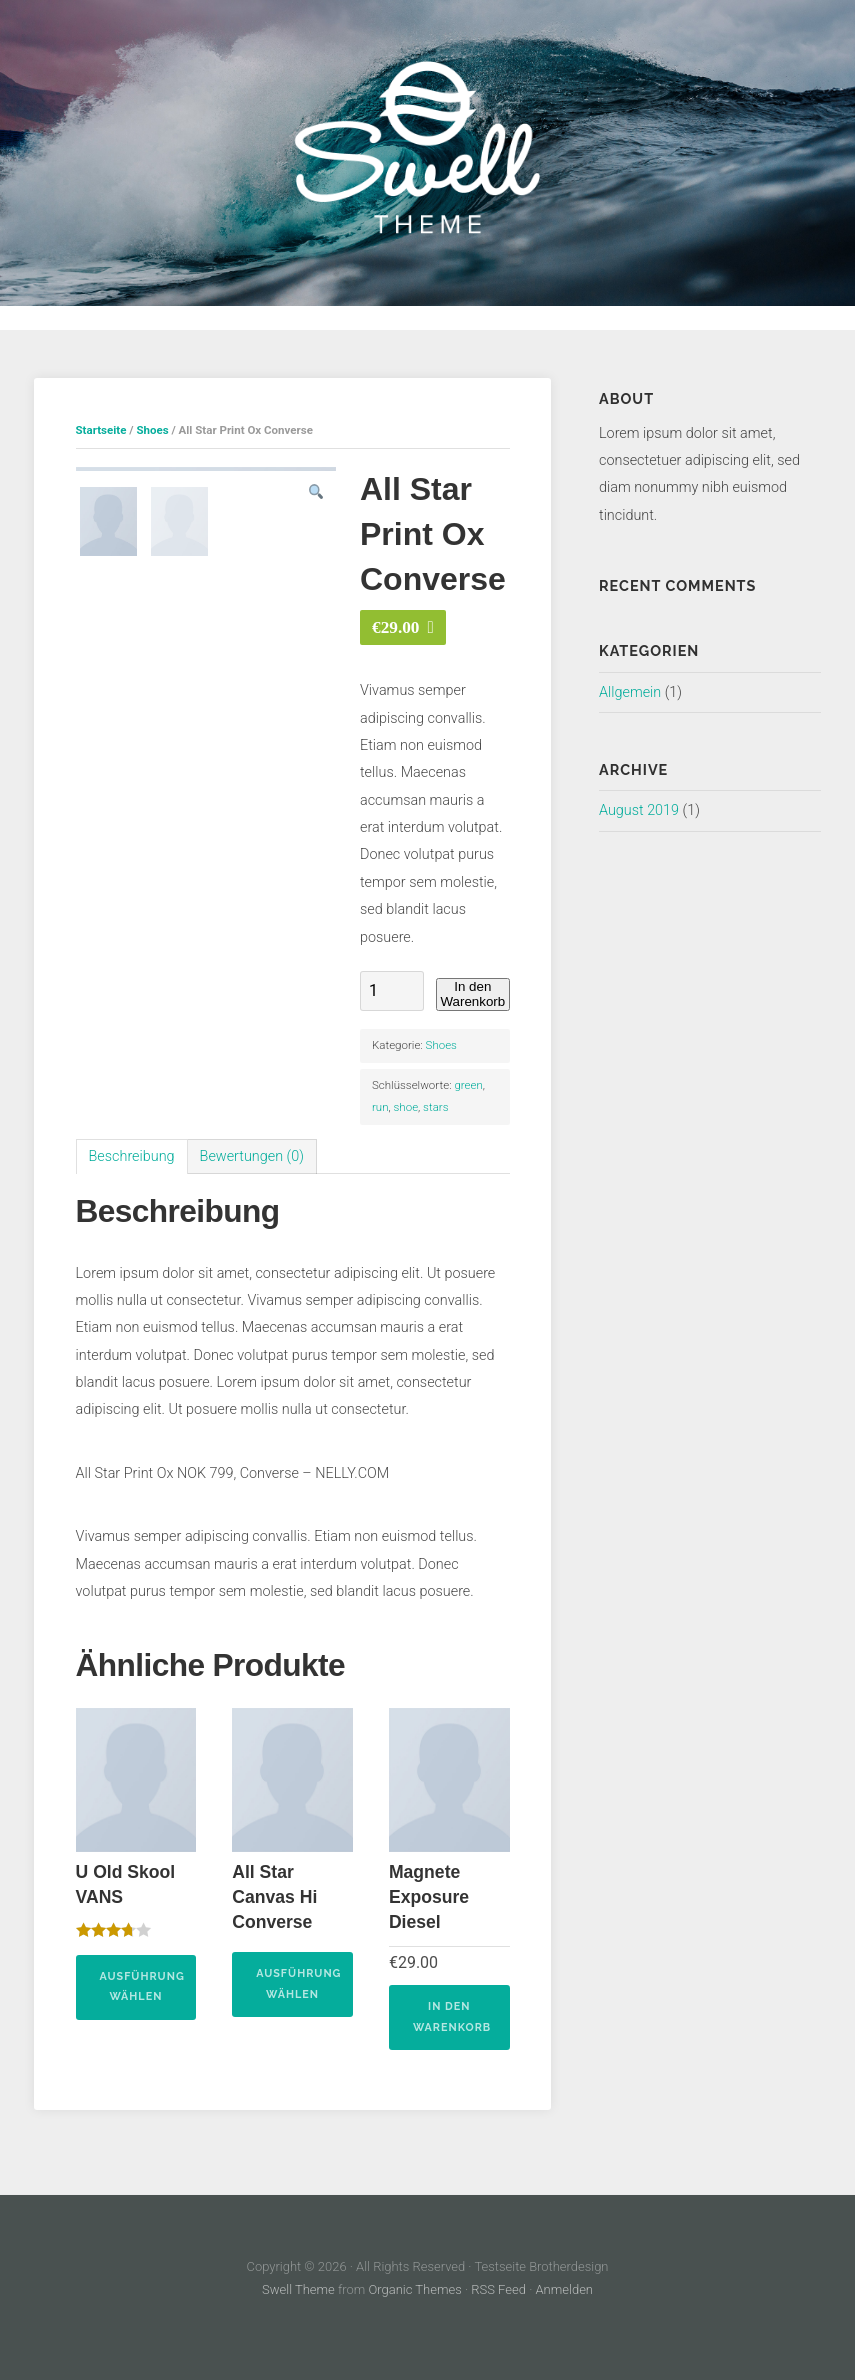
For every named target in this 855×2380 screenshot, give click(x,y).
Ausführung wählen (142, 1987)
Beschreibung (132, 1156)
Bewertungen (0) (252, 1156)
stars (435, 1107)
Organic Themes (415, 2290)
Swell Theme (298, 2290)
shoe (406, 1107)
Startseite (101, 430)
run (380, 1107)
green (468, 1085)
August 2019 (639, 810)
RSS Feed (498, 2290)
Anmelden (563, 2290)
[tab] (132, 1156)
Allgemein (630, 692)
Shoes (152, 430)
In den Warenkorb (472, 994)
